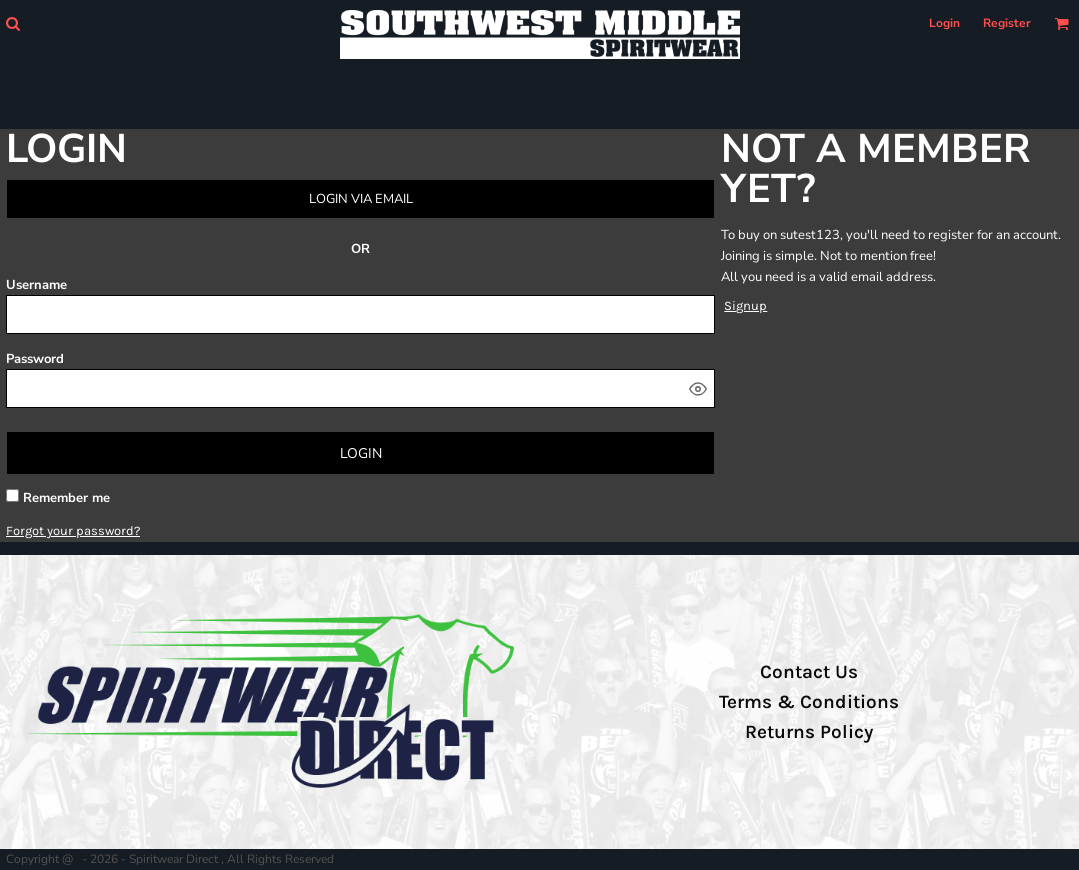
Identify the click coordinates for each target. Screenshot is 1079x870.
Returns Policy (809, 732)
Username (36, 285)
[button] (12, 23)
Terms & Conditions (809, 702)
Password (35, 359)
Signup (745, 305)
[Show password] (698, 389)
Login (944, 23)
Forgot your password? (73, 530)
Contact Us (809, 672)
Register (1007, 23)
